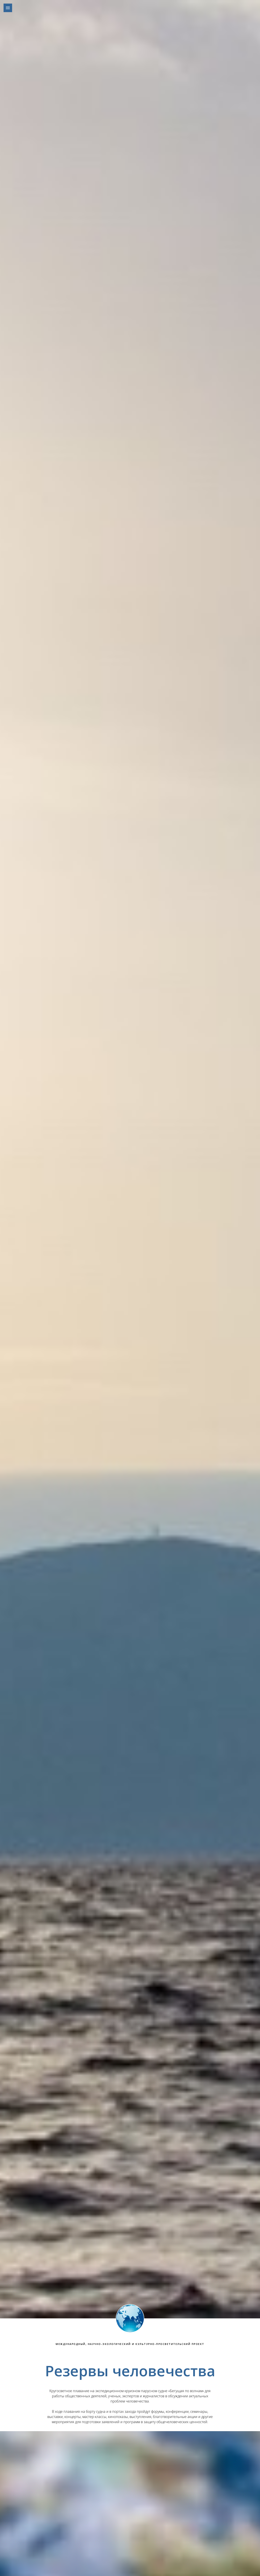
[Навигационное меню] (8, 8)
